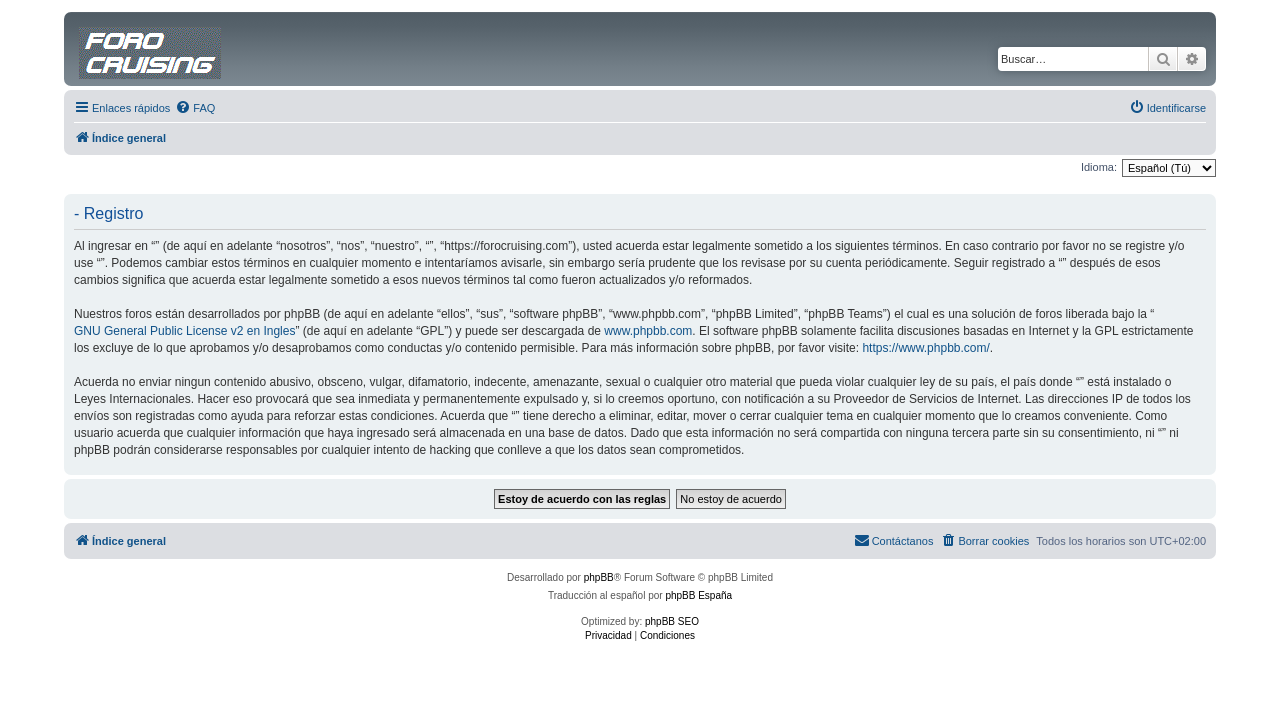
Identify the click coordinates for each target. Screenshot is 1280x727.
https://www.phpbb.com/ (925, 348)
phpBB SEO (672, 621)
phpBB (599, 577)
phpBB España (698, 595)
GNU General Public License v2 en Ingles (184, 331)
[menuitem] (195, 108)
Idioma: (1099, 167)
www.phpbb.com (648, 331)
